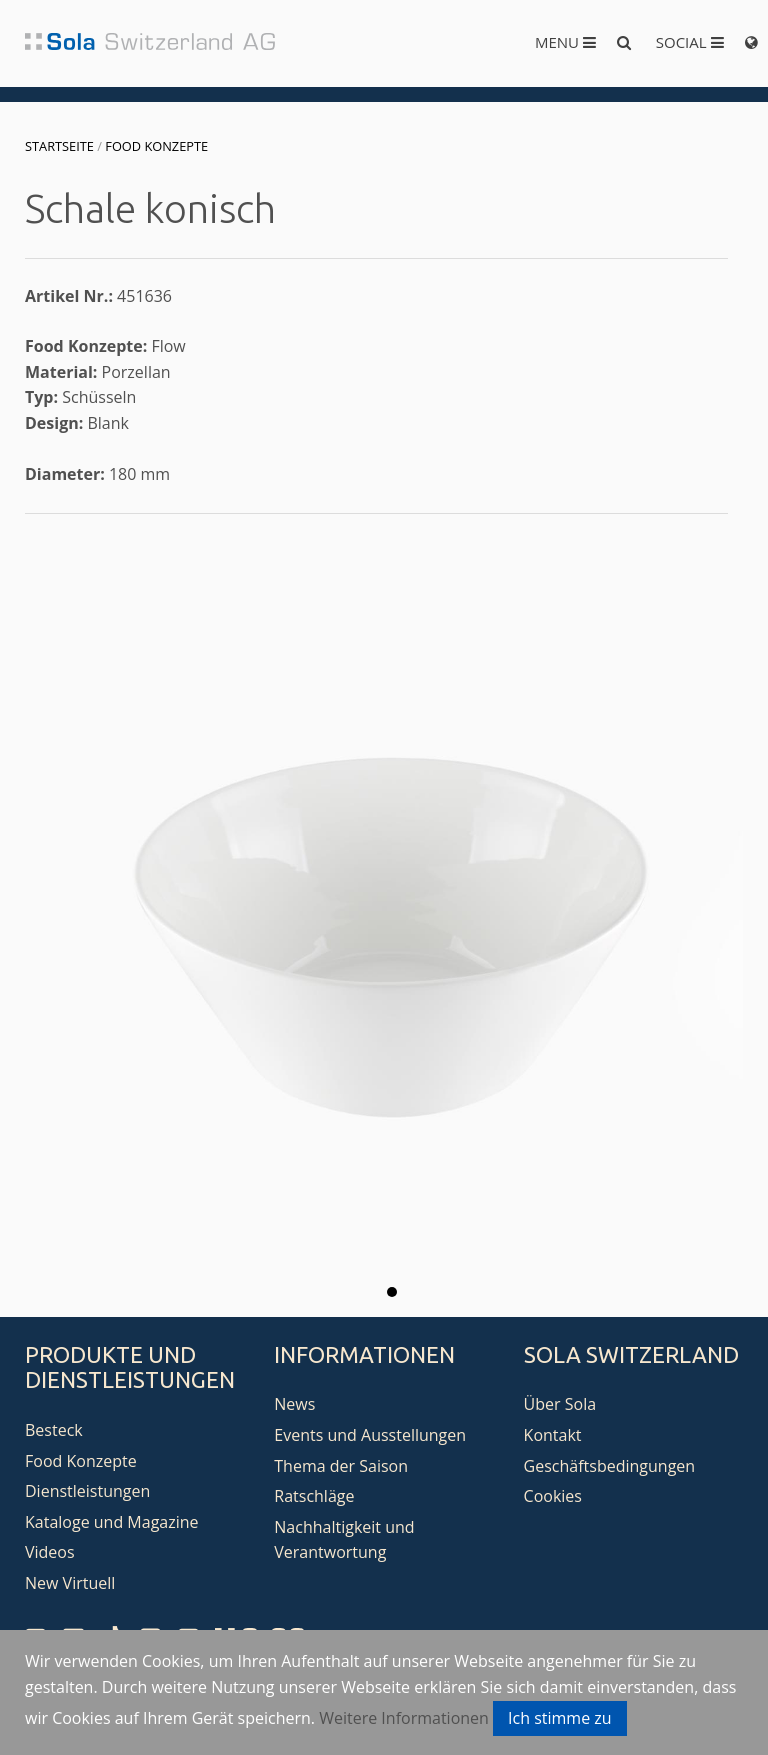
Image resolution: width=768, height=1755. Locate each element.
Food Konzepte (156, 146)
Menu (565, 42)
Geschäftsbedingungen (610, 1466)
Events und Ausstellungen (370, 1435)
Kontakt (553, 1435)
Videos (50, 1552)
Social (690, 42)
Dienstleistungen (87, 1491)
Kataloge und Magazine (112, 1522)
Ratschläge (314, 1496)
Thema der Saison (341, 1466)
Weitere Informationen (404, 1718)
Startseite (59, 146)
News (294, 1404)
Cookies (553, 1496)
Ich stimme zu (560, 1718)
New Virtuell (70, 1583)
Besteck (54, 1430)
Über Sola (560, 1404)
